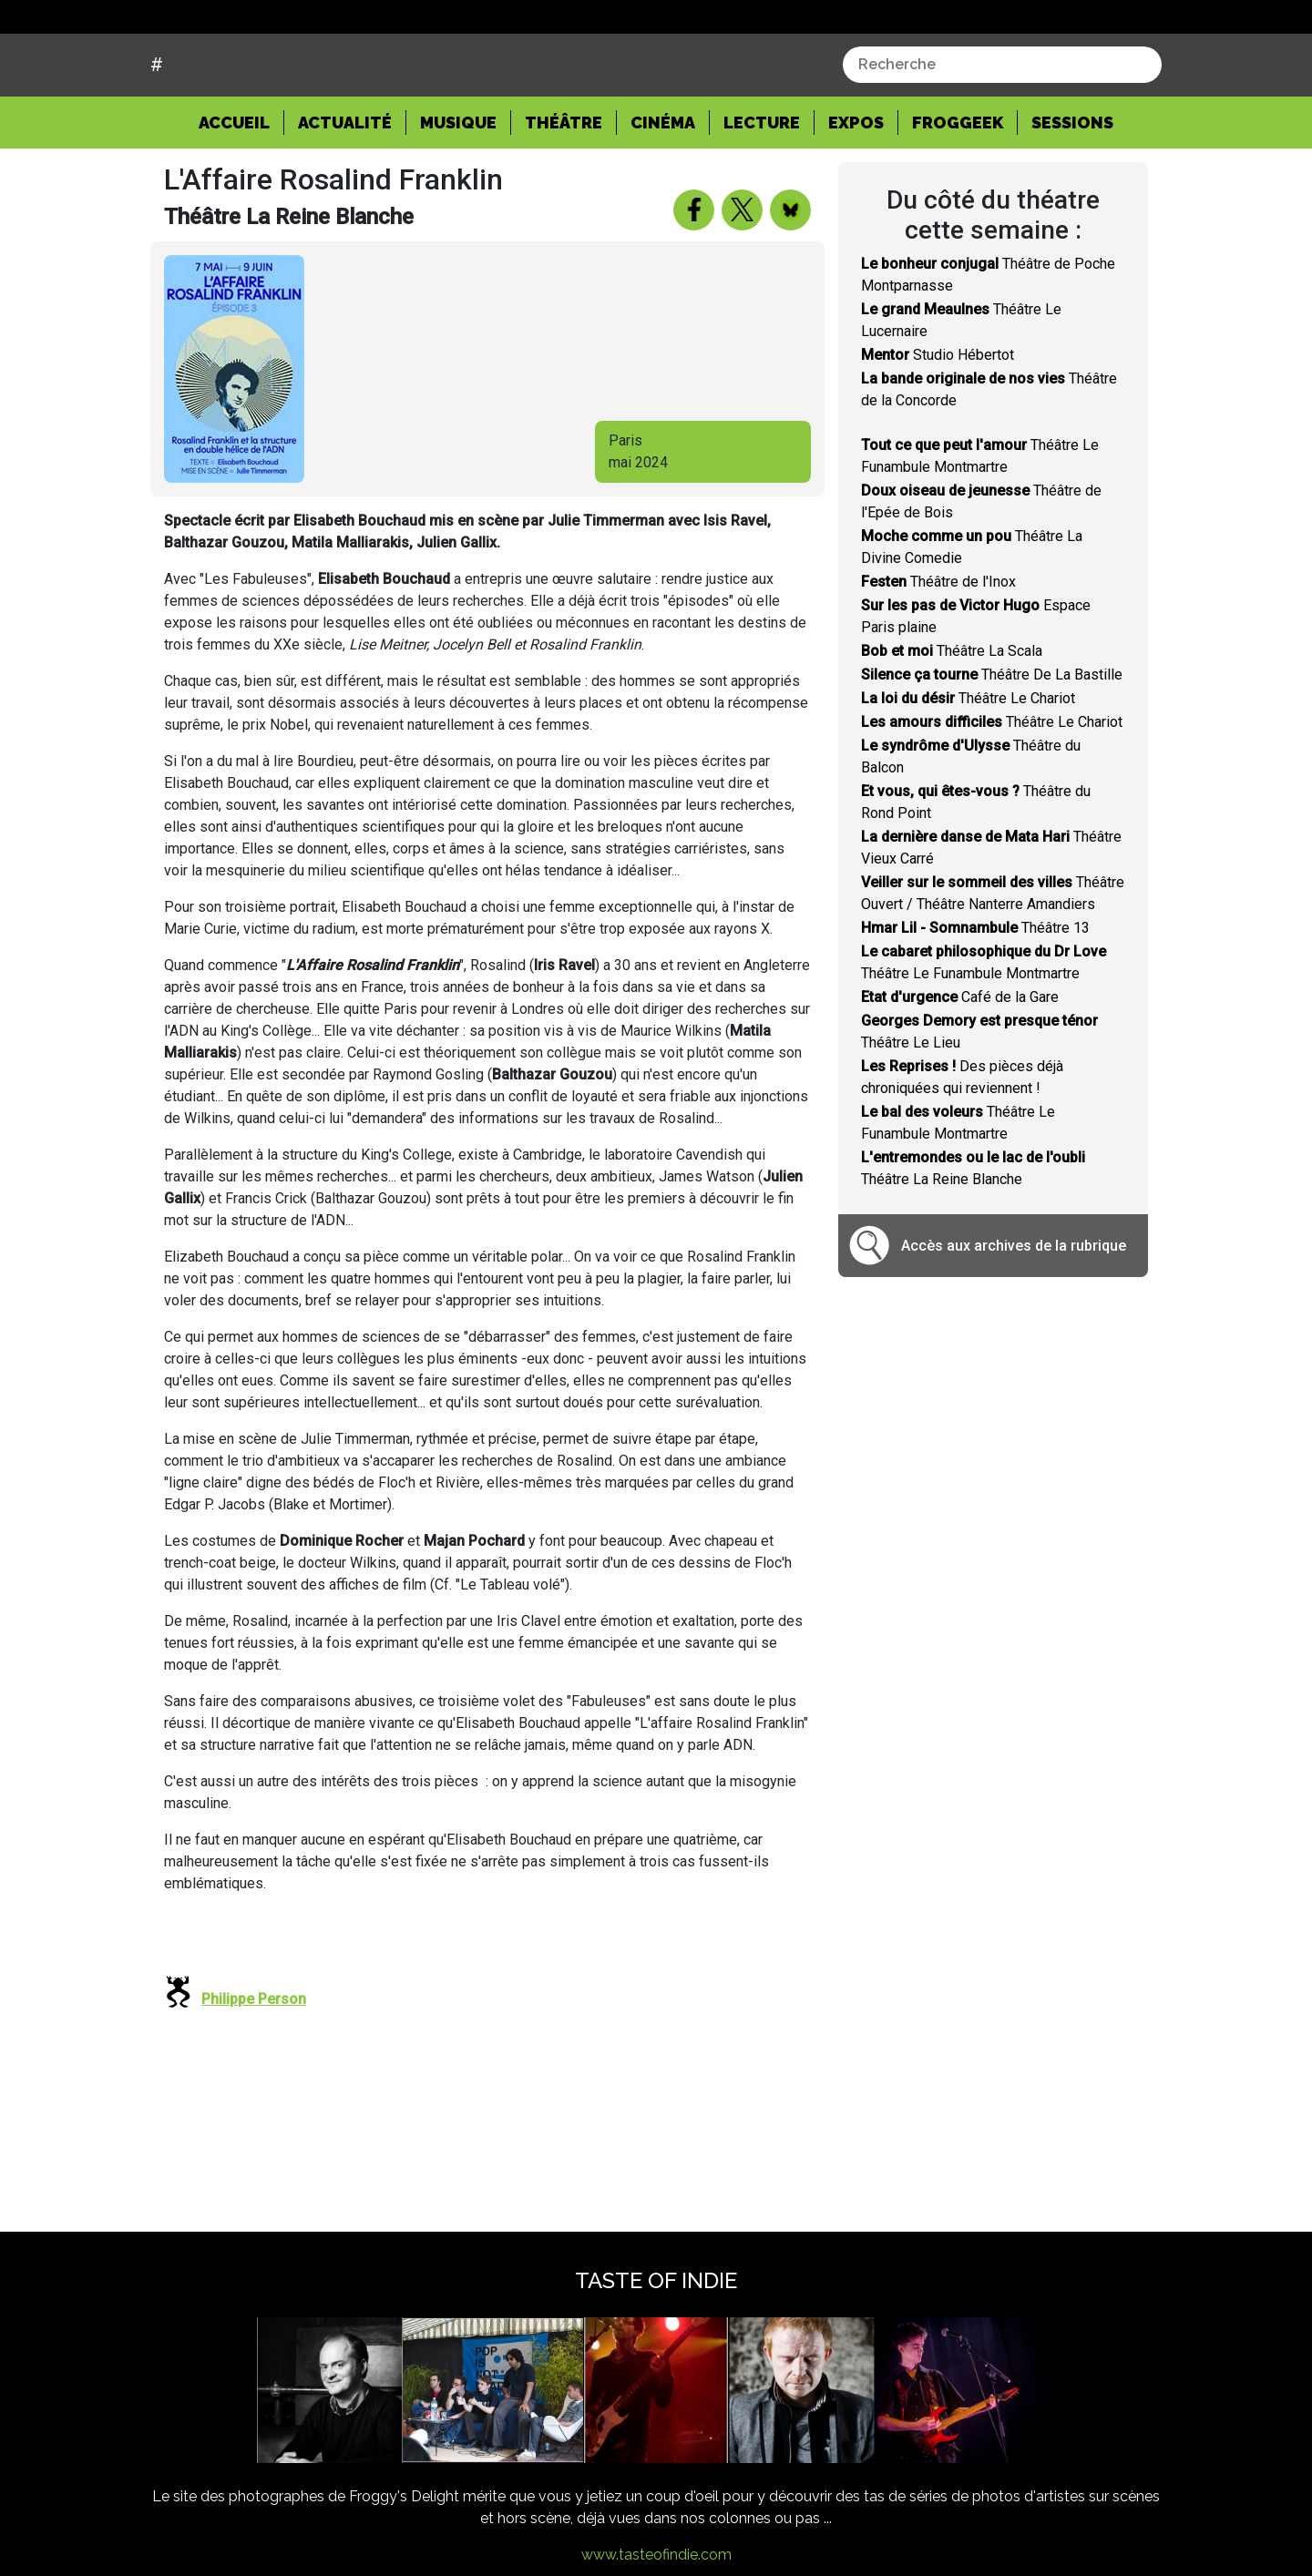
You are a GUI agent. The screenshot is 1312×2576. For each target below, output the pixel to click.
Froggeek (957, 191)
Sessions (1072, 191)
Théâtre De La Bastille (991, 743)
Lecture (761, 191)
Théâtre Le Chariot (968, 767)
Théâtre (563, 191)
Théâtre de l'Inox (938, 650)
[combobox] (1002, 134)
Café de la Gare (960, 1066)
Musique (458, 191)
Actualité (345, 191)
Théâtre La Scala (951, 720)
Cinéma (662, 191)
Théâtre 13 (975, 997)
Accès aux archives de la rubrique (1013, 1315)
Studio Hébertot (937, 424)
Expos (856, 191)
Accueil (241, 190)
